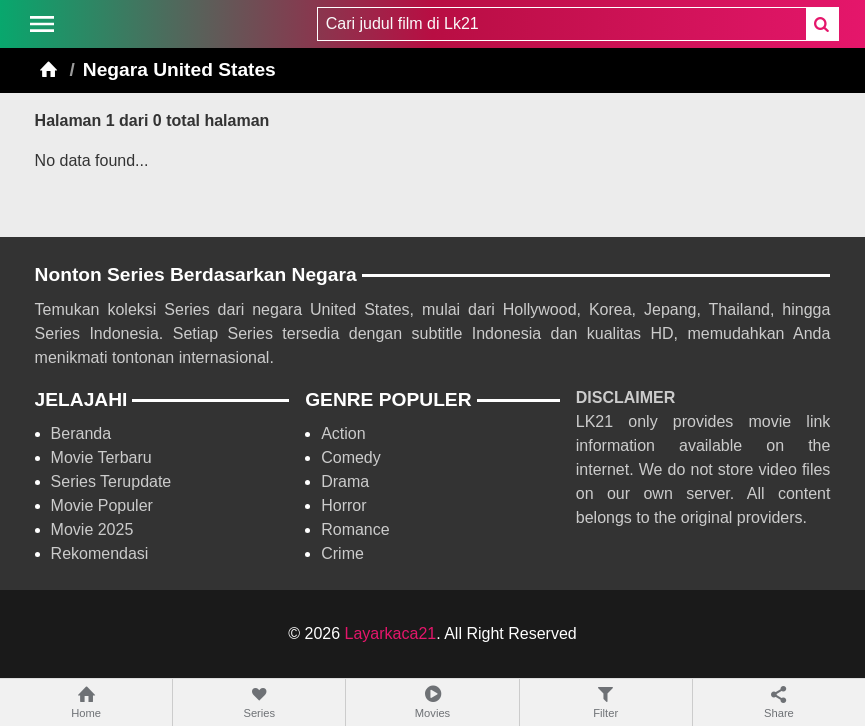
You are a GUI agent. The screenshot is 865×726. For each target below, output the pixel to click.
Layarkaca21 (391, 633)
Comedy (351, 457)
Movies (432, 701)
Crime (342, 553)
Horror (343, 505)
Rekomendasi (100, 553)
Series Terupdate (111, 481)
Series (259, 701)
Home (86, 701)
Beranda (81, 433)
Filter (606, 701)
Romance (355, 529)
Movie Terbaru (101, 457)
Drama (345, 481)
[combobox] (561, 24)
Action (343, 433)
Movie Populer (102, 505)
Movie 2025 (92, 529)
